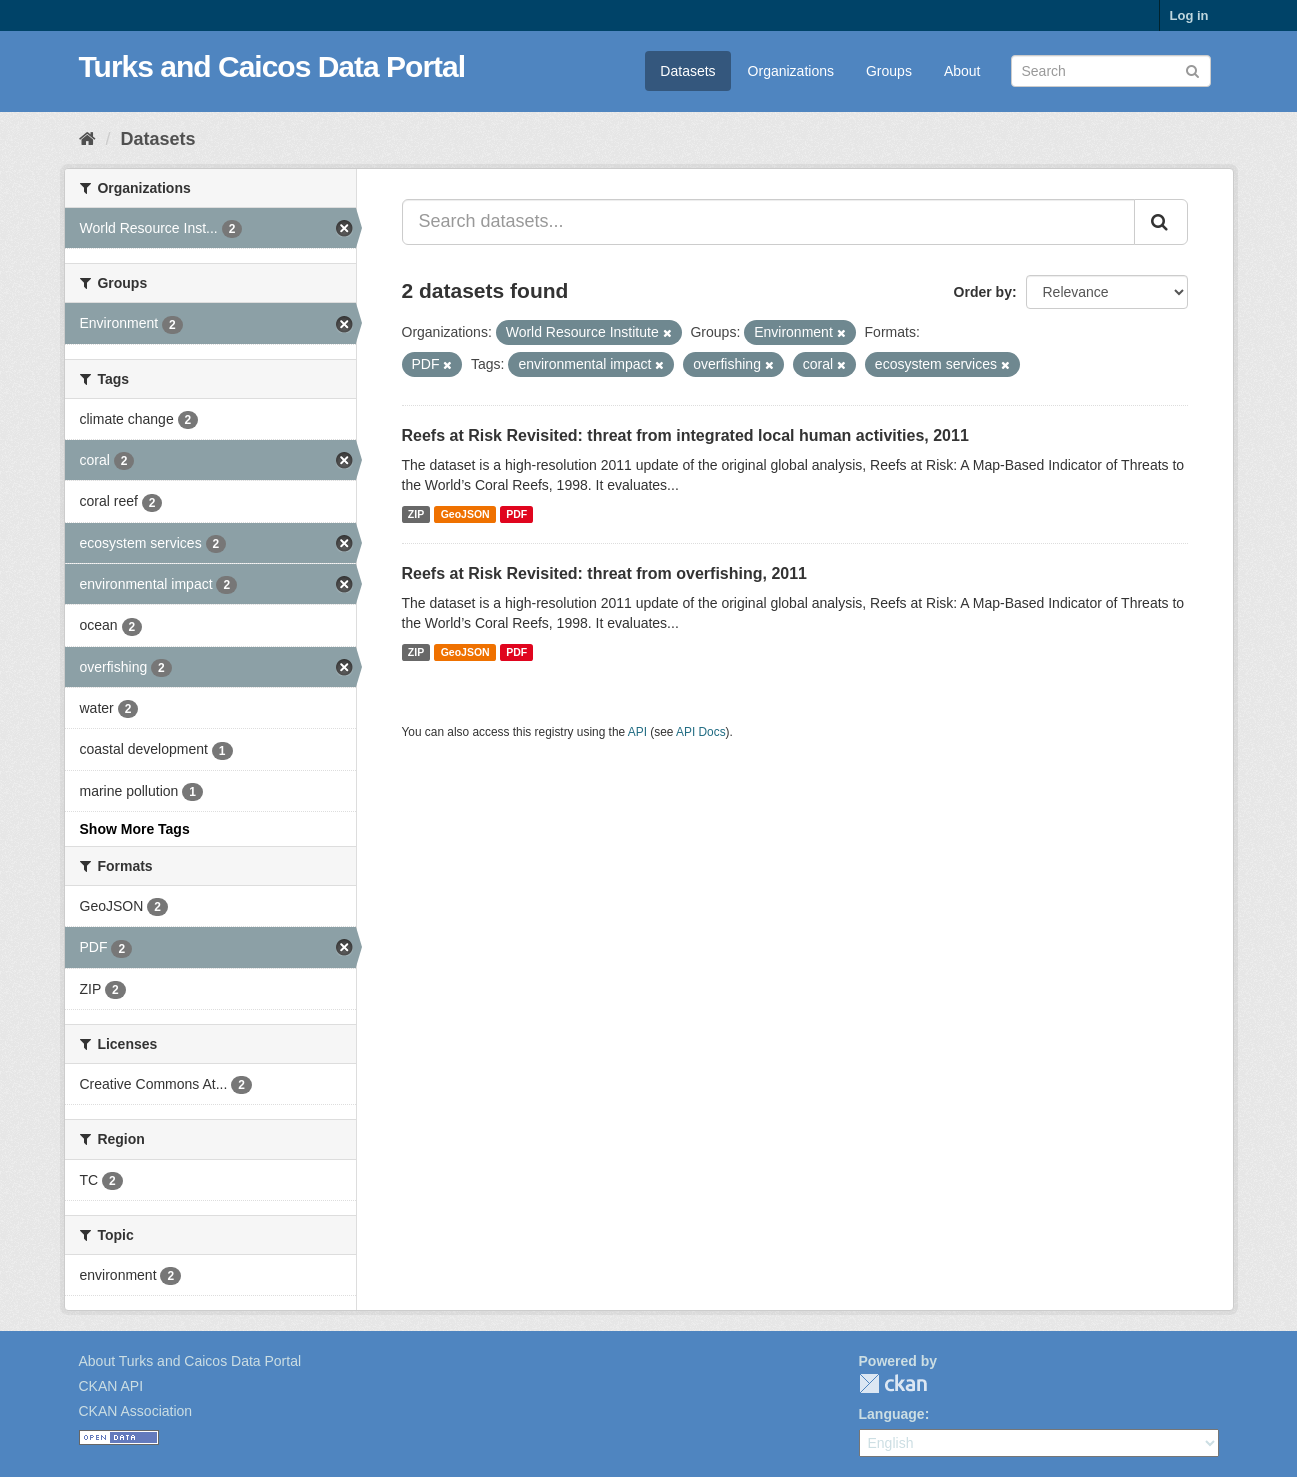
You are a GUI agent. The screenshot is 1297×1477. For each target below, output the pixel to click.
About (962, 71)
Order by (983, 292)
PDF (516, 514)
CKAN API (111, 1386)
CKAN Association (136, 1411)
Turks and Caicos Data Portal (272, 66)
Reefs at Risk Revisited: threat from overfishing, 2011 (604, 573)
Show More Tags (135, 829)
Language (892, 1414)
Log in (1189, 15)
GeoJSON (465, 514)
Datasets (687, 71)
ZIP (416, 514)
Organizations (791, 71)
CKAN (893, 1383)
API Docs (701, 732)
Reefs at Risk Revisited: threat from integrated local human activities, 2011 (685, 435)
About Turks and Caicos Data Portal (190, 1361)
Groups (889, 71)
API (637, 732)
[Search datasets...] (768, 222)
